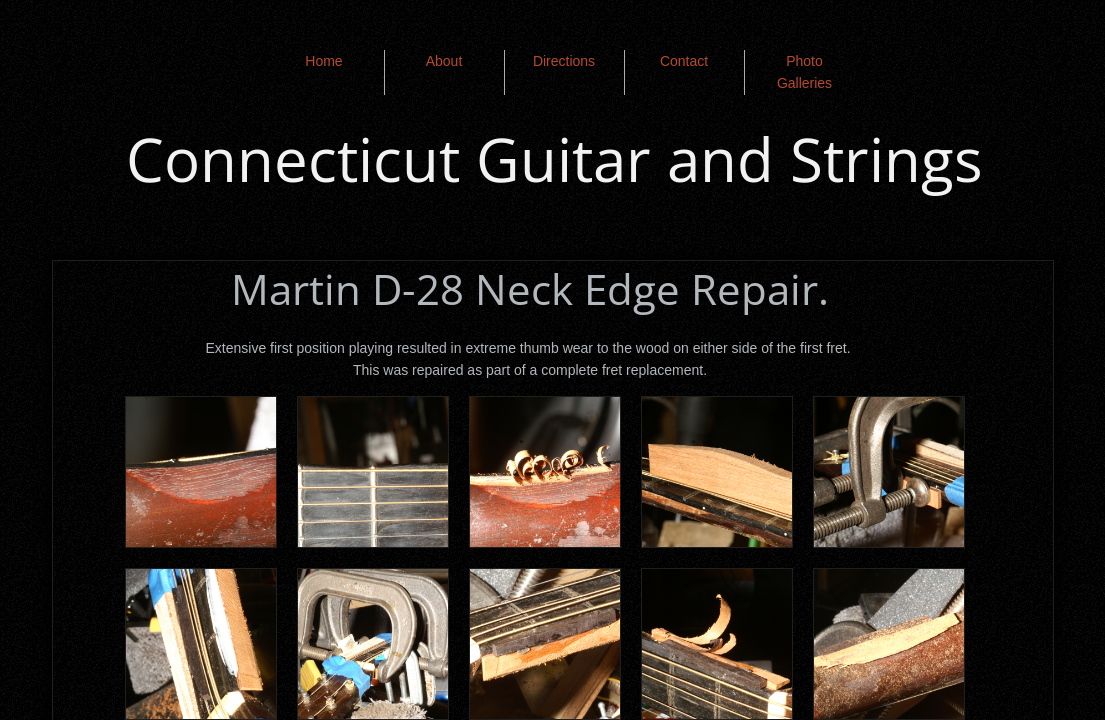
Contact (684, 61)
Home (323, 61)
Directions (564, 61)
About (444, 61)
